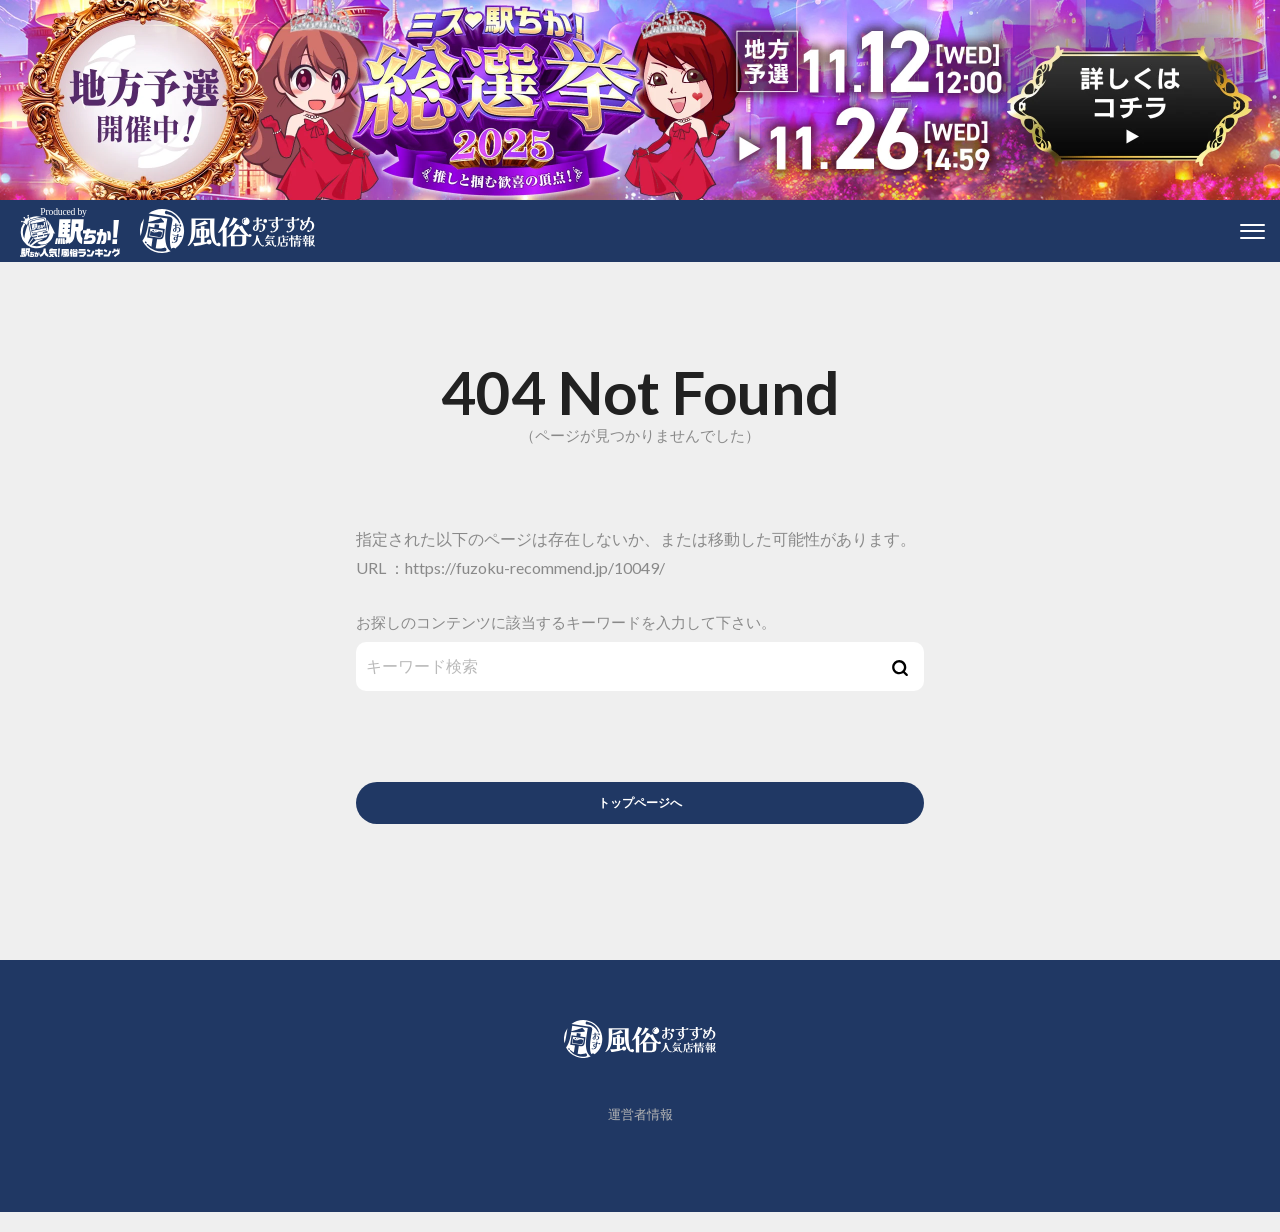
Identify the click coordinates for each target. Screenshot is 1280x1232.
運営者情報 (640, 1135)
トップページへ (640, 810)
